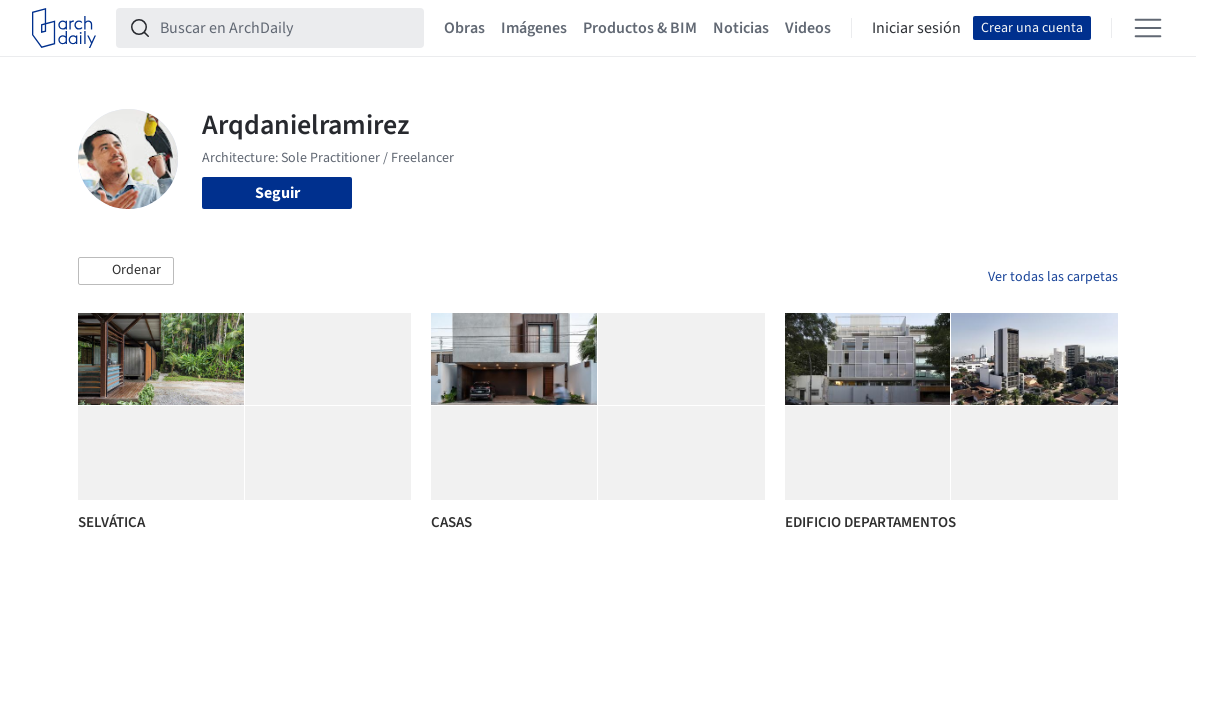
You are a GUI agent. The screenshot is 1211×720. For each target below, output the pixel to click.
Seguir (277, 193)
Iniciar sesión (916, 28)
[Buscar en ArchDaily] (286, 28)
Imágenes (534, 28)
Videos (808, 28)
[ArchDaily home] (64, 28)
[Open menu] (1148, 28)
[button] (126, 271)
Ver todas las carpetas (1053, 277)
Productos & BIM (640, 28)
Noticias (741, 28)
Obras (464, 28)
